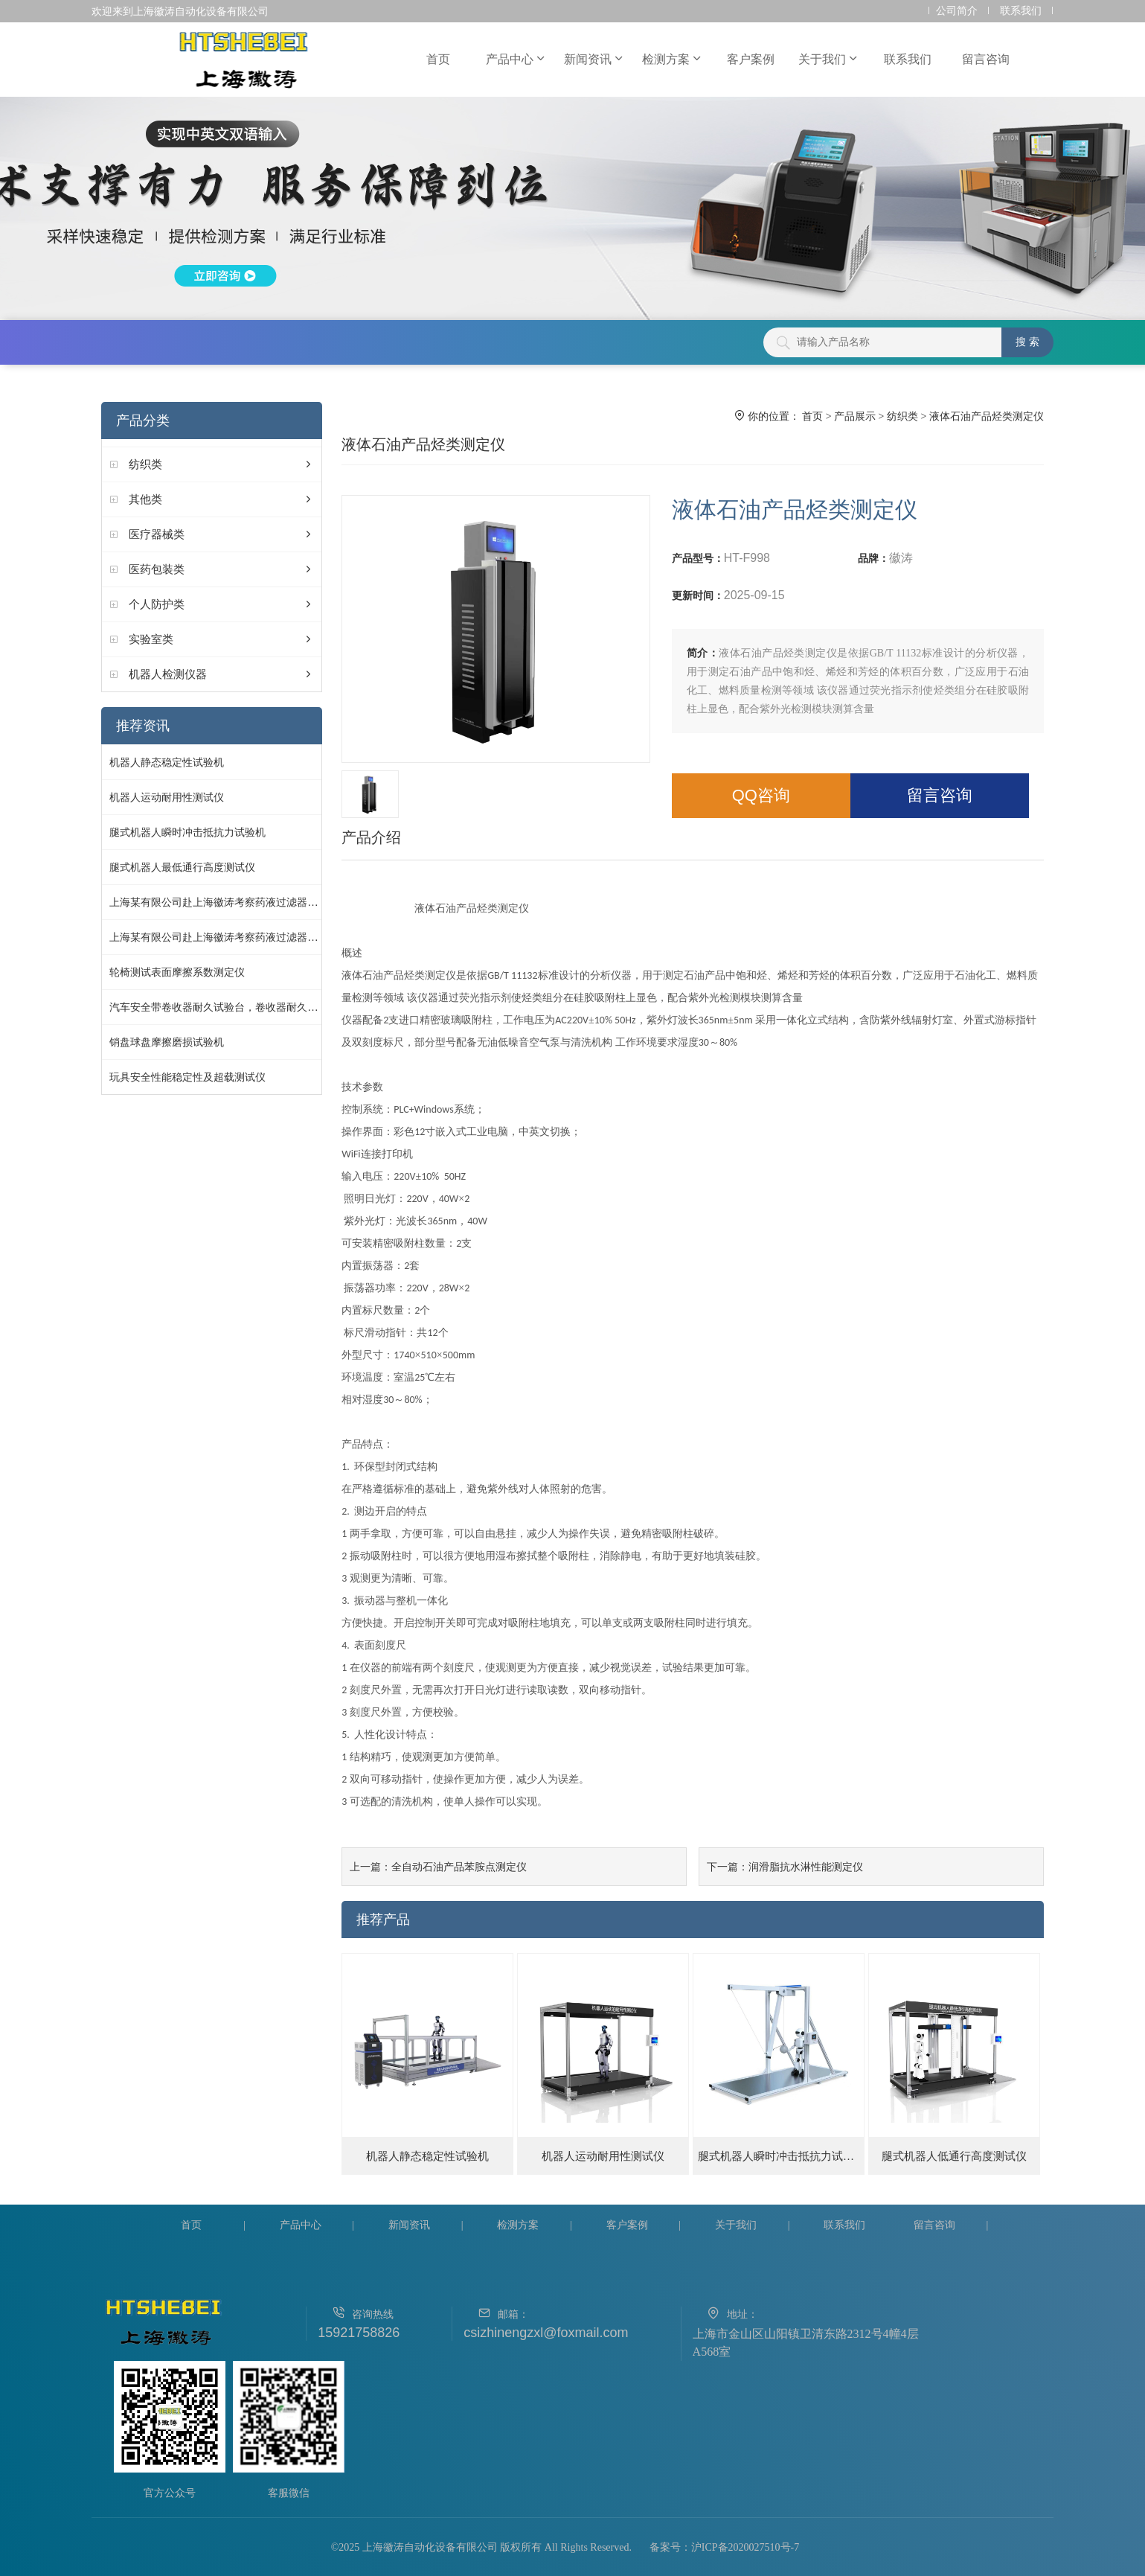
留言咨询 (986, 59)
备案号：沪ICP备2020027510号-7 (724, 2547)
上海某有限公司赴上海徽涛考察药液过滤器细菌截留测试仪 (244, 902)
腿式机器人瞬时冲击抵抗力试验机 (187, 832)
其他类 (145, 499)
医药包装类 (157, 569)
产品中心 (516, 58)
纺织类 (145, 464)
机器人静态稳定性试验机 (166, 762)
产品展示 (855, 416)
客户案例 (750, 59)
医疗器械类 (157, 534)
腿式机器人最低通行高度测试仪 (182, 867)
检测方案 (672, 58)
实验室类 (151, 639)
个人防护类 (157, 604)
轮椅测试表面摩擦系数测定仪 (177, 972)
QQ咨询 (761, 795)
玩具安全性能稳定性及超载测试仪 (187, 1077)
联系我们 (1021, 11)
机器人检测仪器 (168, 674)
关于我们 (828, 58)
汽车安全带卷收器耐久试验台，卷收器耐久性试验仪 (229, 1007)
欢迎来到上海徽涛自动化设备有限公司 (180, 11)
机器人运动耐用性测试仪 (166, 797)
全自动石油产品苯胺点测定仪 (459, 1867)
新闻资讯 (594, 58)
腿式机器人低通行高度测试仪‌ (954, 2156)
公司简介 (957, 11)
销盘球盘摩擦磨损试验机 (166, 1042)
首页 (438, 59)
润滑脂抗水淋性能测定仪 (805, 1867)
